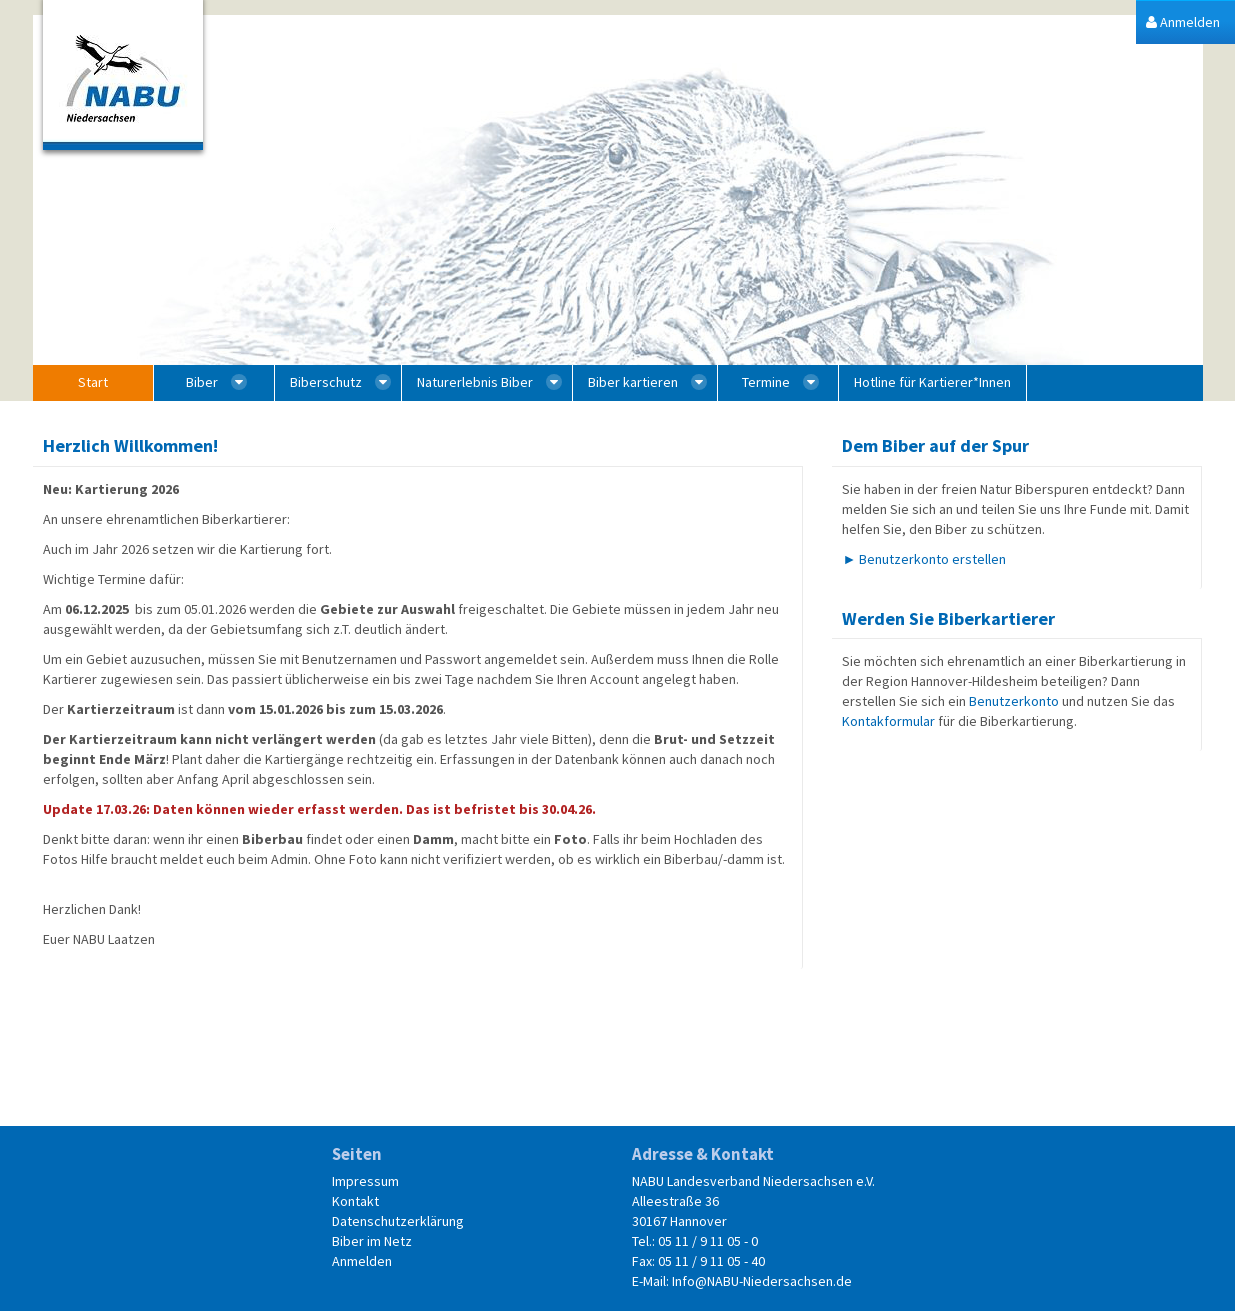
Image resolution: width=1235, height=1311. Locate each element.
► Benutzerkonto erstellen (924, 559)
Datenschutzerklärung (398, 1221)
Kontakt (355, 1201)
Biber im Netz (372, 1241)
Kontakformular (888, 721)
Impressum (365, 1181)
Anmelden (362, 1261)
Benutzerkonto (1014, 701)
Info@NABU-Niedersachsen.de (762, 1281)
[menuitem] (1183, 22)
